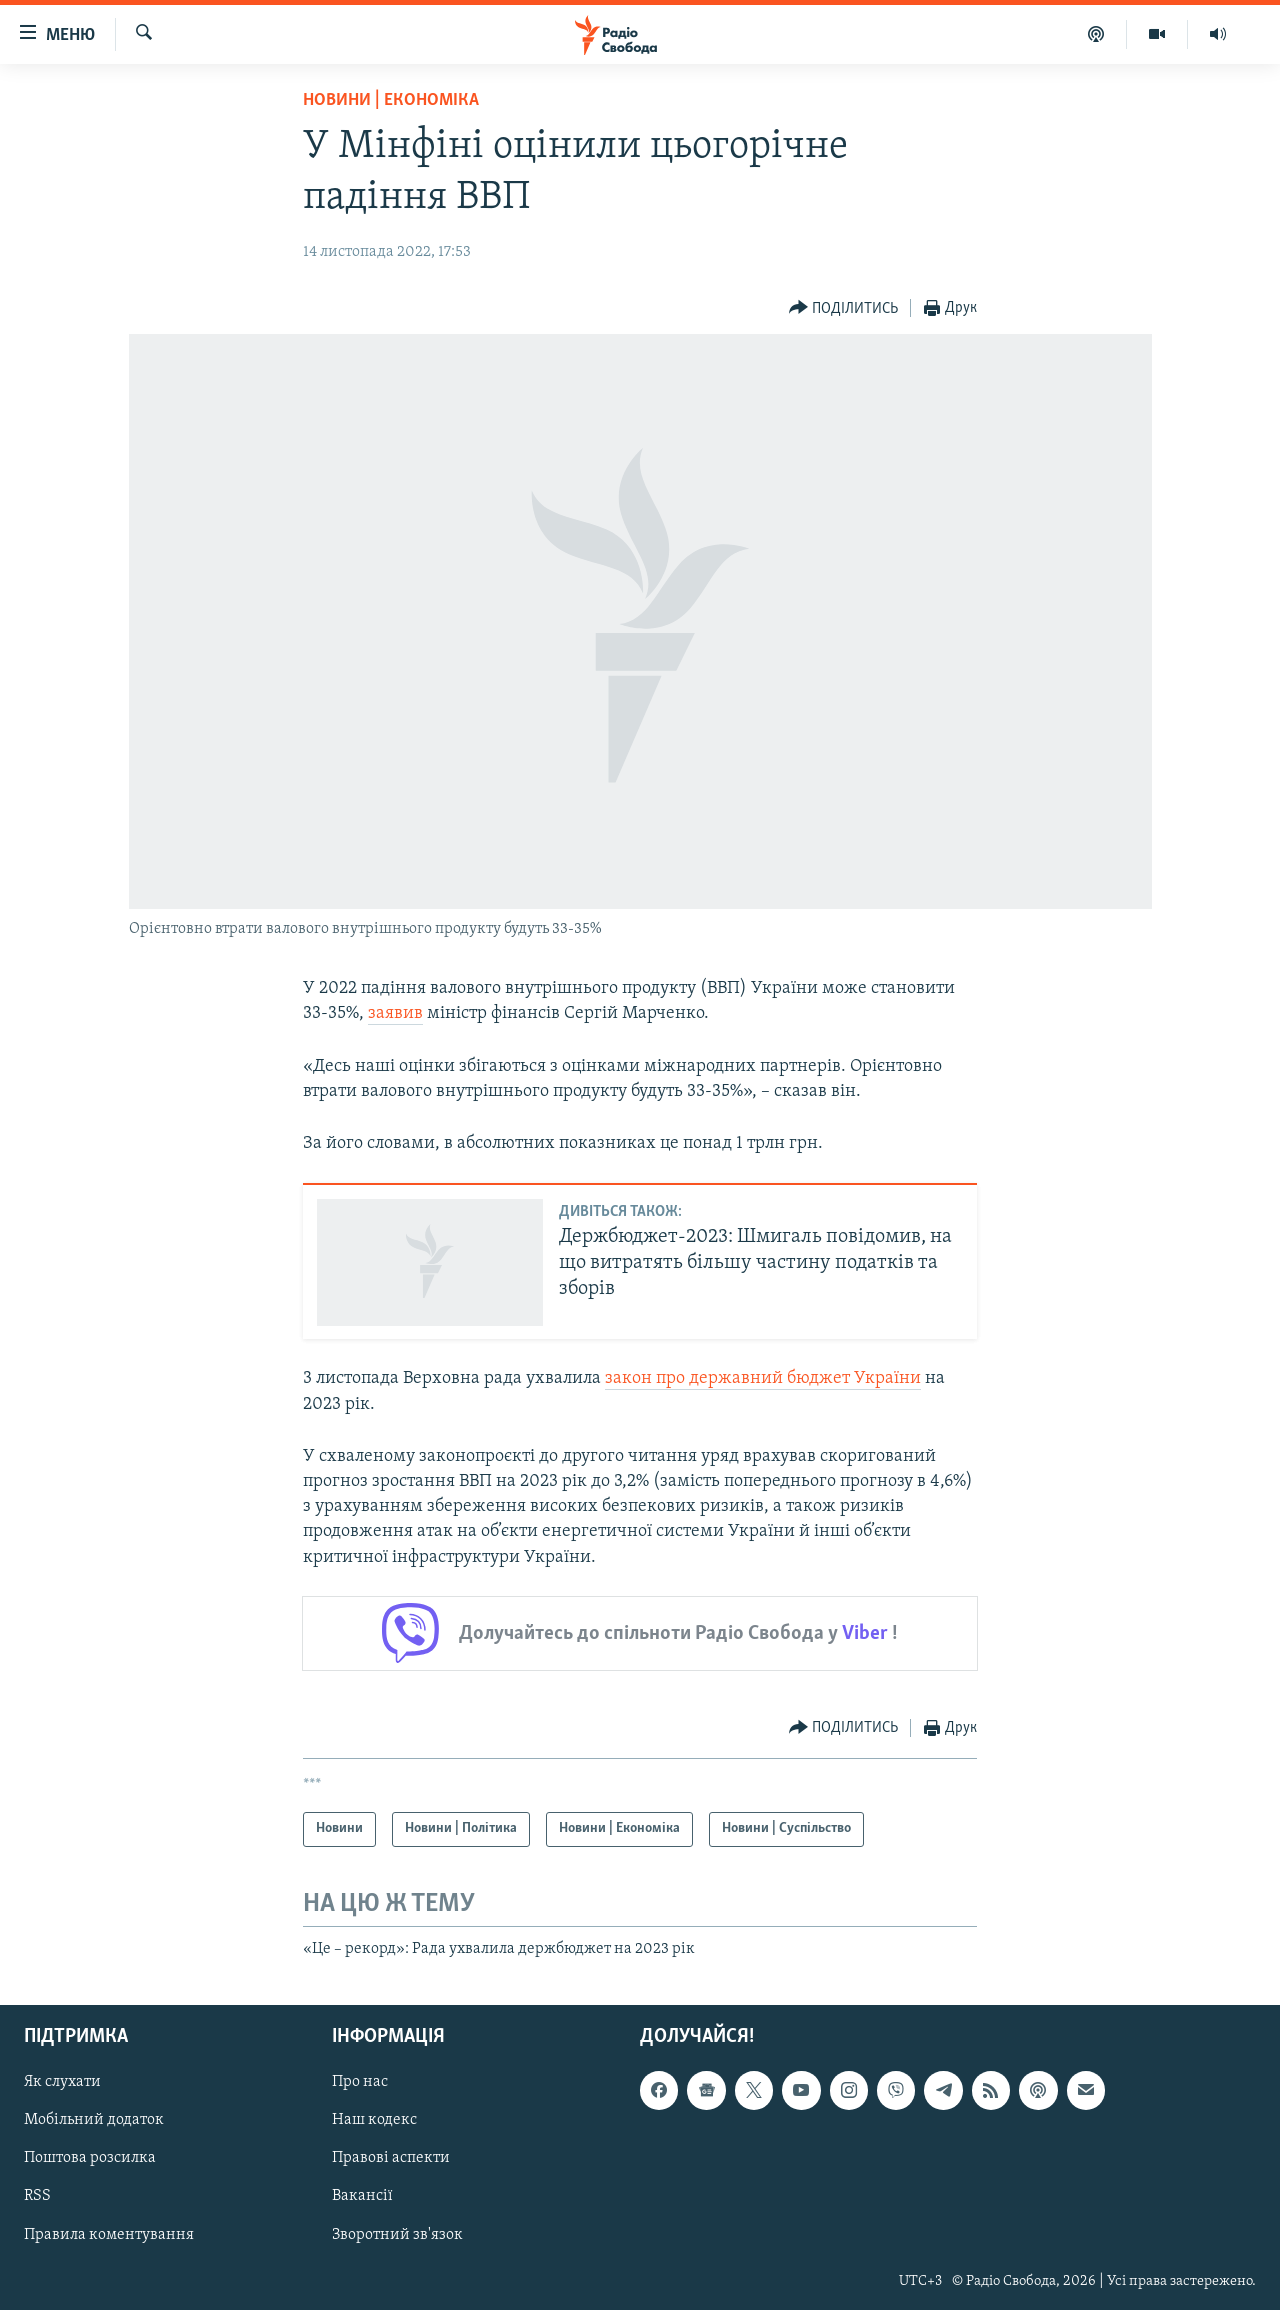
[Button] (844, 308)
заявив (395, 1013)
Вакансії (362, 2197)
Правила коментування (109, 2235)
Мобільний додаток (94, 2121)
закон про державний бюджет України (763, 1378)
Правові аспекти (391, 2159)
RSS (37, 2197)
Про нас (360, 2083)
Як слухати (62, 2083)
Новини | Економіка (391, 100)
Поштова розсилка (90, 2159)
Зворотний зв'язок (397, 2235)
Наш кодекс (374, 2121)
